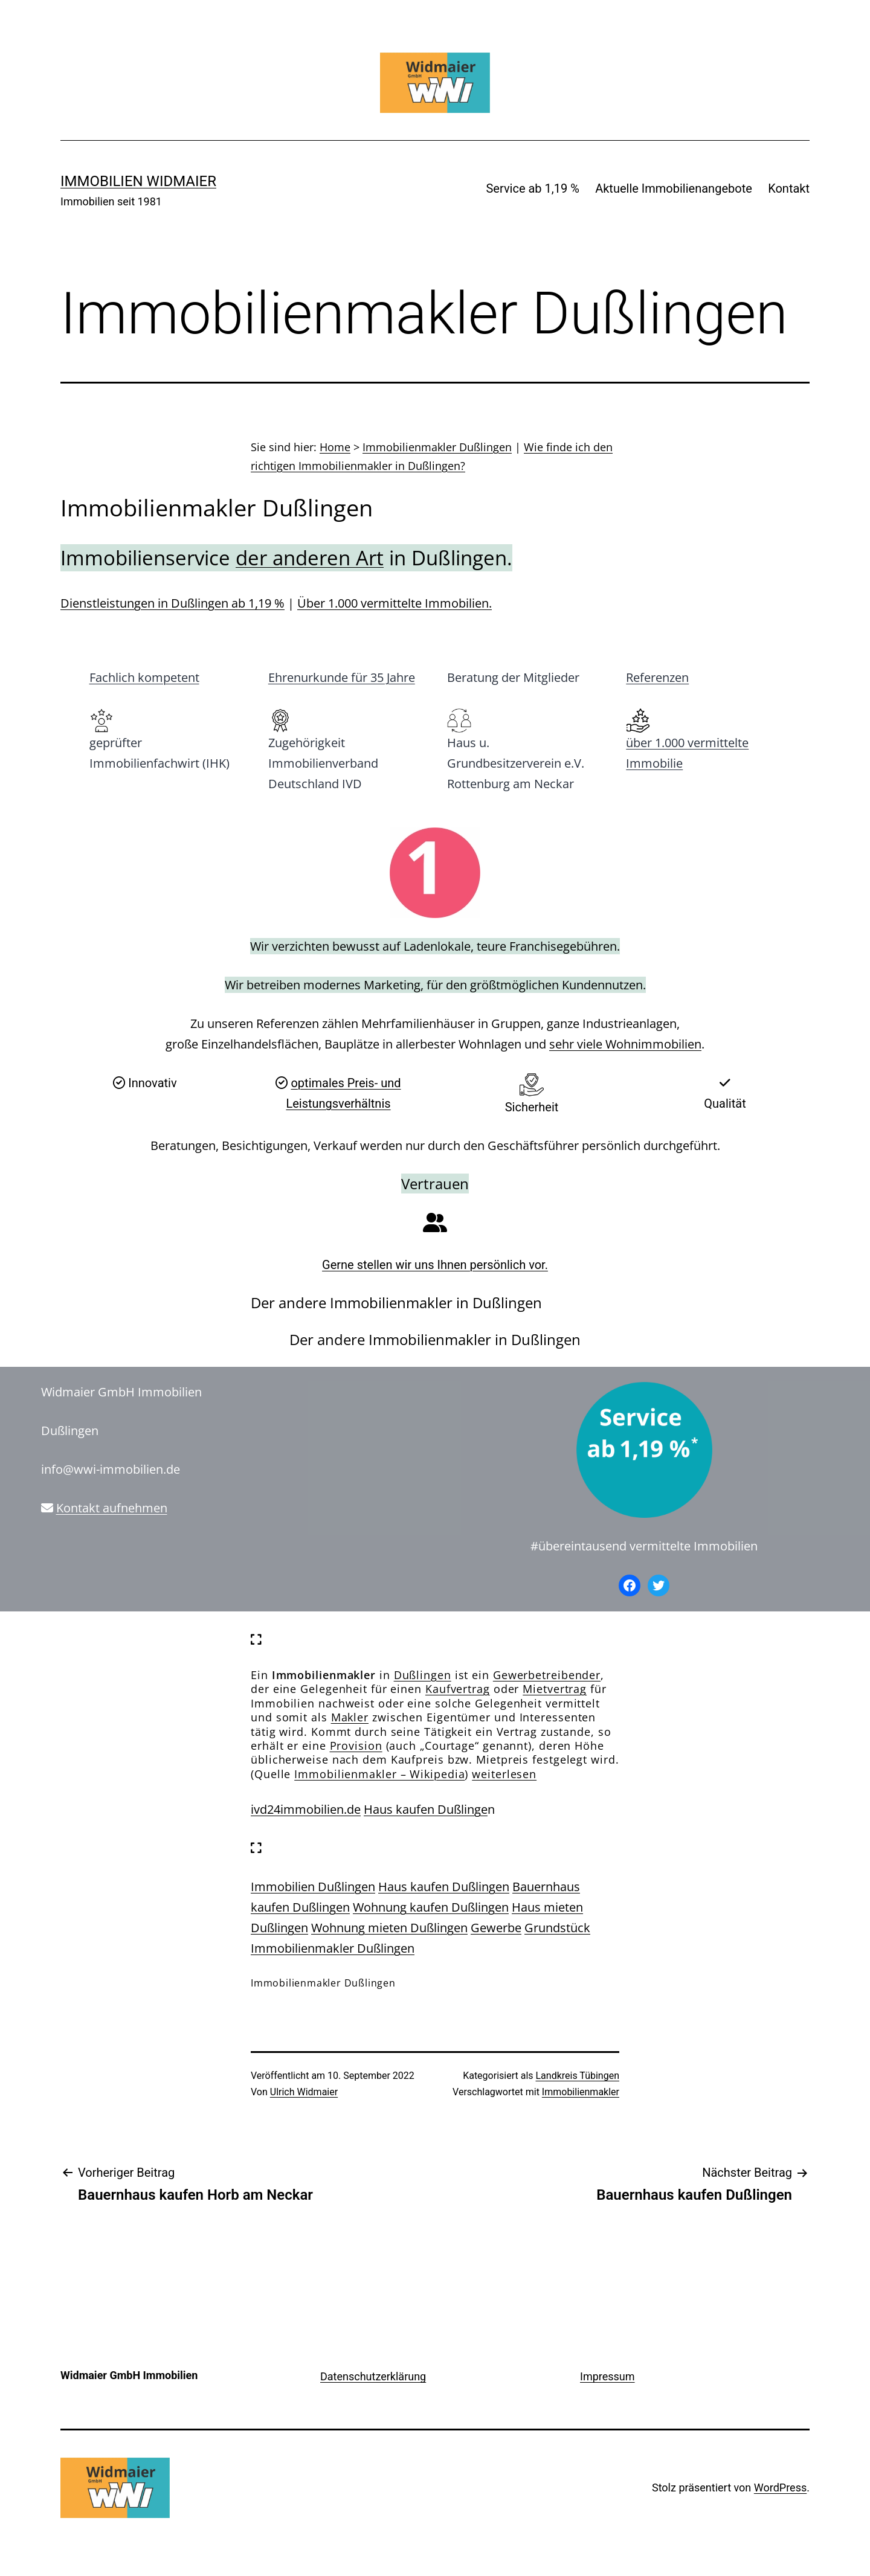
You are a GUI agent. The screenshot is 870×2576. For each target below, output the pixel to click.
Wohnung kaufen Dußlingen (431, 1907)
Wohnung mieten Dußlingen (389, 1927)
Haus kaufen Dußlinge (426, 1809)
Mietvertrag (555, 1688)
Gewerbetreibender (547, 1675)
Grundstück (557, 1927)
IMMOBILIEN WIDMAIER (138, 181)
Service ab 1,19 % (532, 188)
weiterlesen (504, 1774)
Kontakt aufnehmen (111, 1508)
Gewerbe (496, 1927)
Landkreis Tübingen (578, 2075)
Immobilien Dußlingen (313, 1886)
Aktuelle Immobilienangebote (673, 188)
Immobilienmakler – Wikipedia (379, 1774)
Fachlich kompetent (144, 677)
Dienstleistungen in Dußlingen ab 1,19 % (172, 603)
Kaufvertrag (457, 1688)
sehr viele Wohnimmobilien (625, 1044)
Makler (350, 1717)
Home (335, 447)
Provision (356, 1745)
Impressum (607, 2376)
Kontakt (789, 188)
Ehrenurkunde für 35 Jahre (341, 677)
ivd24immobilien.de (306, 1809)
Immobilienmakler (580, 2092)
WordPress (780, 2487)
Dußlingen (422, 1675)
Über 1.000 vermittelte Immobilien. (394, 603)
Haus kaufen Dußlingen (443, 1886)
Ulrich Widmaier (304, 2092)
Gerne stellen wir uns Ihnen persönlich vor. (435, 1264)
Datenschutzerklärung (373, 2376)
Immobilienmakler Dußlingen (437, 447)
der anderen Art (310, 557)
